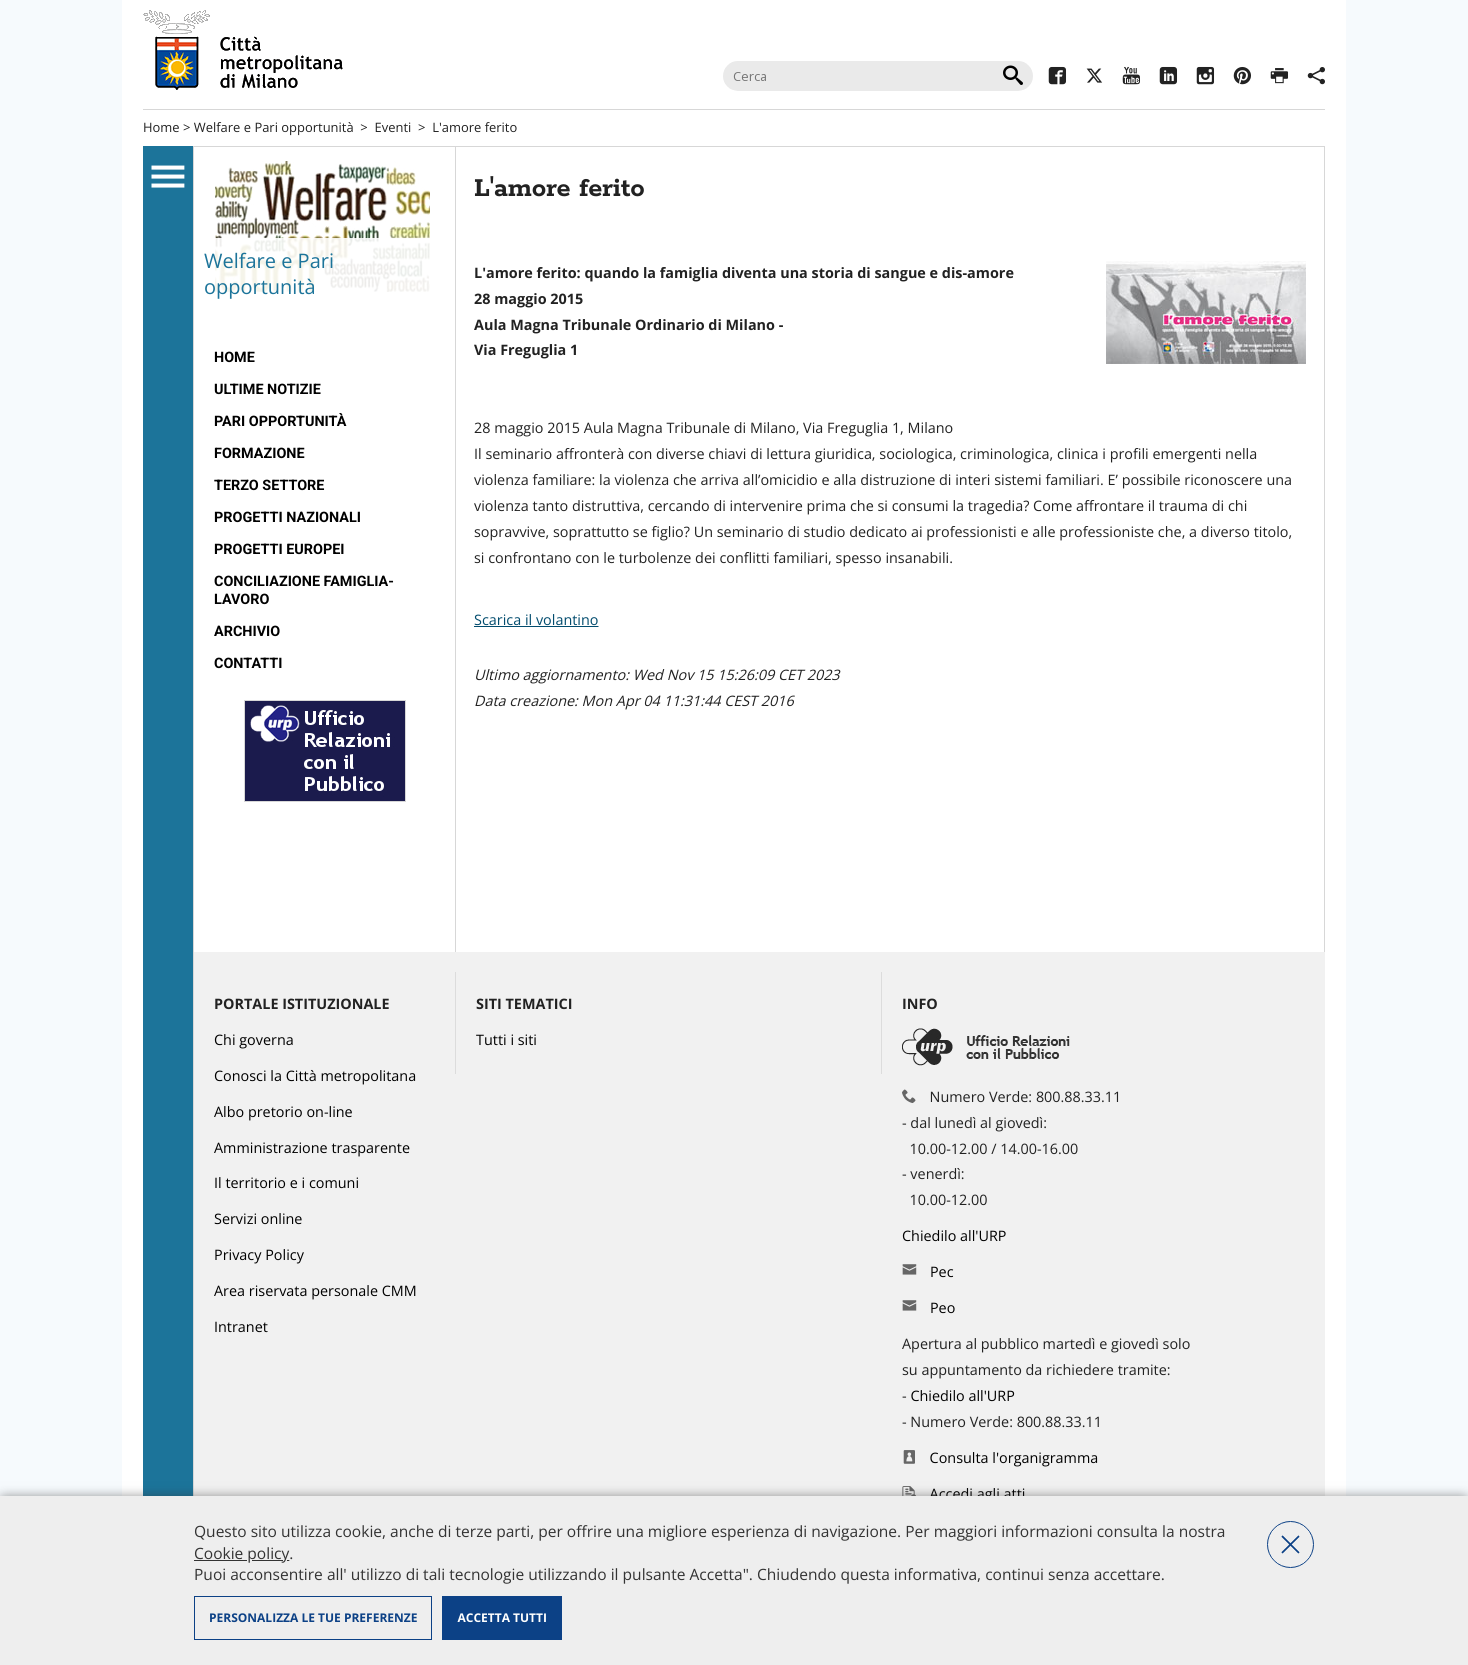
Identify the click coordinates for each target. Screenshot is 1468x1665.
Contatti (248, 663)
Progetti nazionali (287, 517)
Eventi (393, 127)
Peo (942, 1308)
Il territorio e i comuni (286, 1183)
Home (161, 127)
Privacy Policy (259, 1255)
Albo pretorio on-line (283, 1112)
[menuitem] (324, 358)
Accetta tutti (501, 1617)
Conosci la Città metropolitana (315, 1076)
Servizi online (258, 1219)
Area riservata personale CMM (315, 1291)
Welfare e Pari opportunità (274, 127)
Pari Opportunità (280, 421)
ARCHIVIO (247, 631)
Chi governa (254, 1040)
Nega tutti (1290, 1544)
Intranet (241, 1327)
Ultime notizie (267, 389)
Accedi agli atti (978, 1494)
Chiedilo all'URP (956, 1236)
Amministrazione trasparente (312, 1148)
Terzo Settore (269, 485)
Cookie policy (241, 1553)
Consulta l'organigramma (1014, 1458)
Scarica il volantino (536, 620)
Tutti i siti (506, 1040)
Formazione (259, 453)
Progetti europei (279, 549)
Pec (942, 1272)
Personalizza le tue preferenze (313, 1617)
